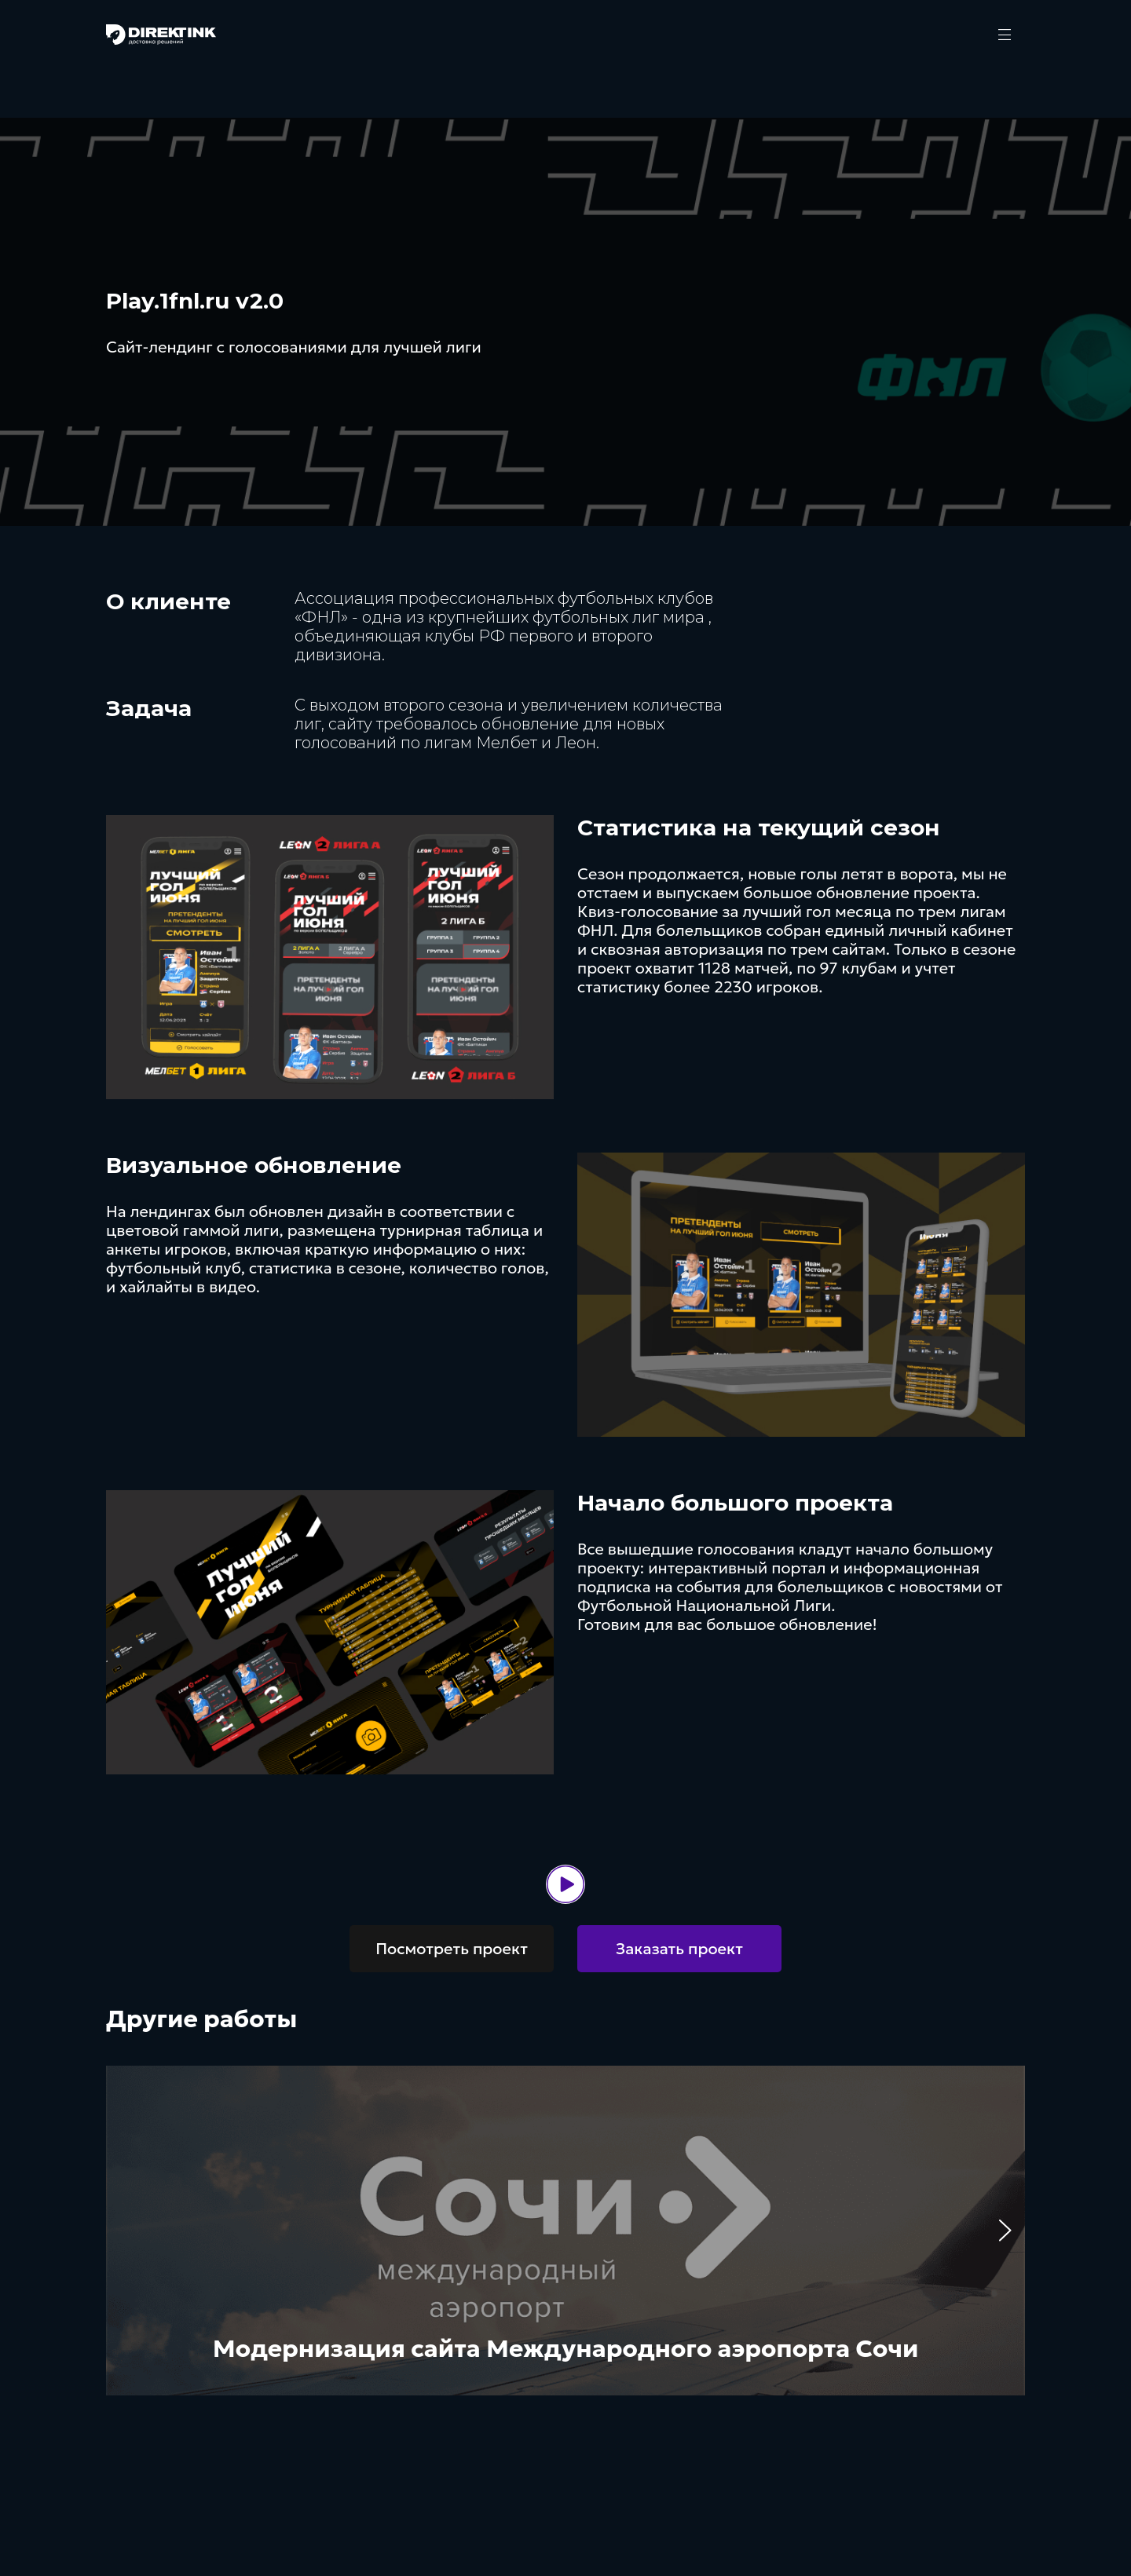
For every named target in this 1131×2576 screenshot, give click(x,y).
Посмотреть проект (451, 1948)
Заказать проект (679, 1948)
